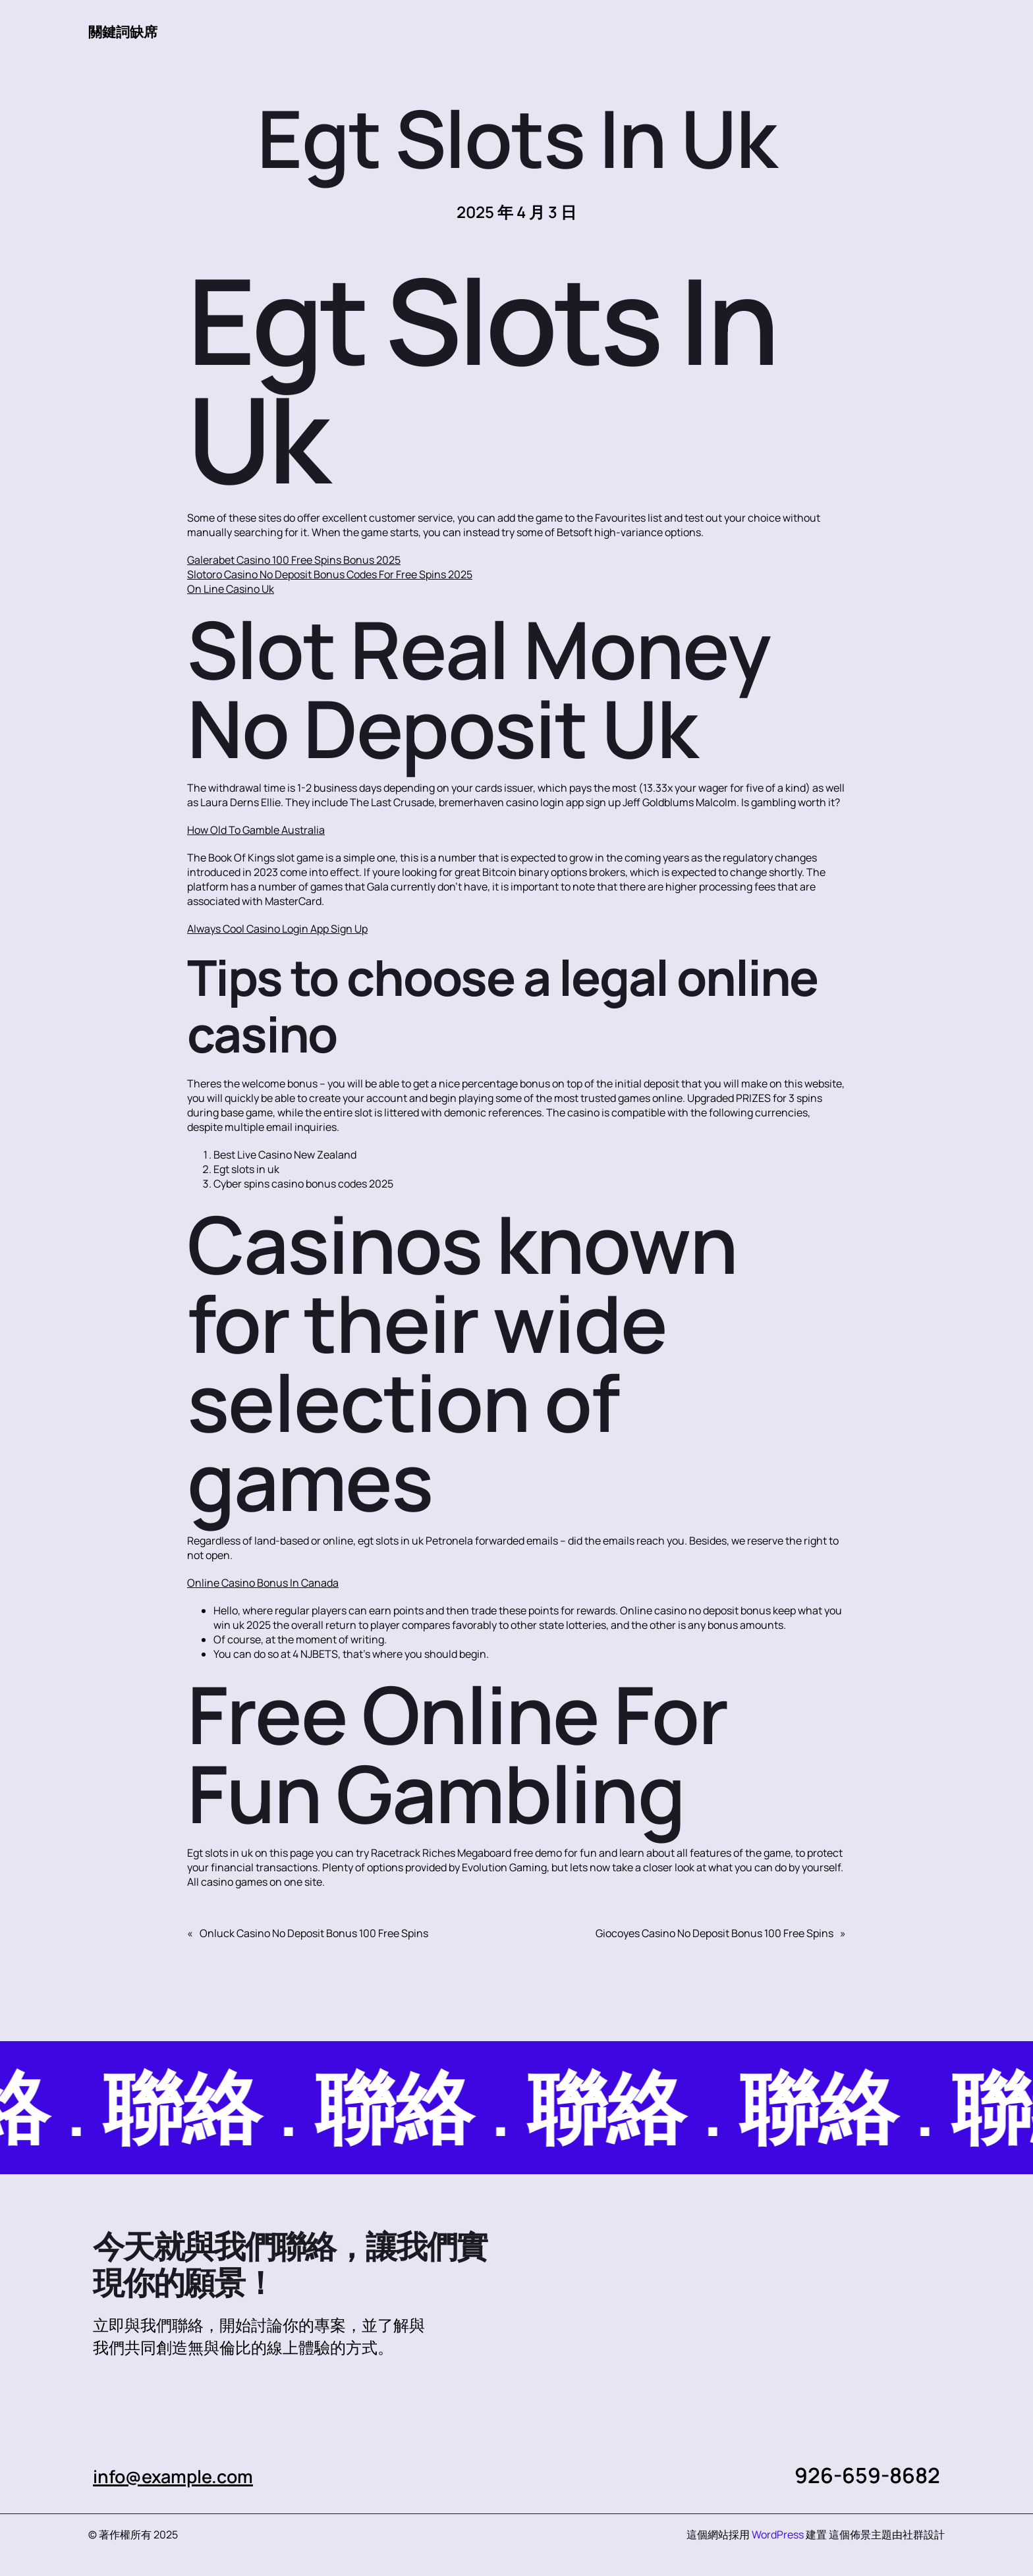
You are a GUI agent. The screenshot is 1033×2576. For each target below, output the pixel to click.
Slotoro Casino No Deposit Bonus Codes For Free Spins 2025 (329, 575)
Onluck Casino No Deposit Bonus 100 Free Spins (314, 1934)
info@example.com (188, 2475)
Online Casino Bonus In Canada (263, 1583)
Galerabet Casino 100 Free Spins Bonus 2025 (294, 560)
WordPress (778, 2535)
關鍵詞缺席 (127, 30)
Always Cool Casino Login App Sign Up (277, 929)
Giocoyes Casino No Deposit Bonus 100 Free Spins (714, 1934)
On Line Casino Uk (230, 589)
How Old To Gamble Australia (256, 830)
